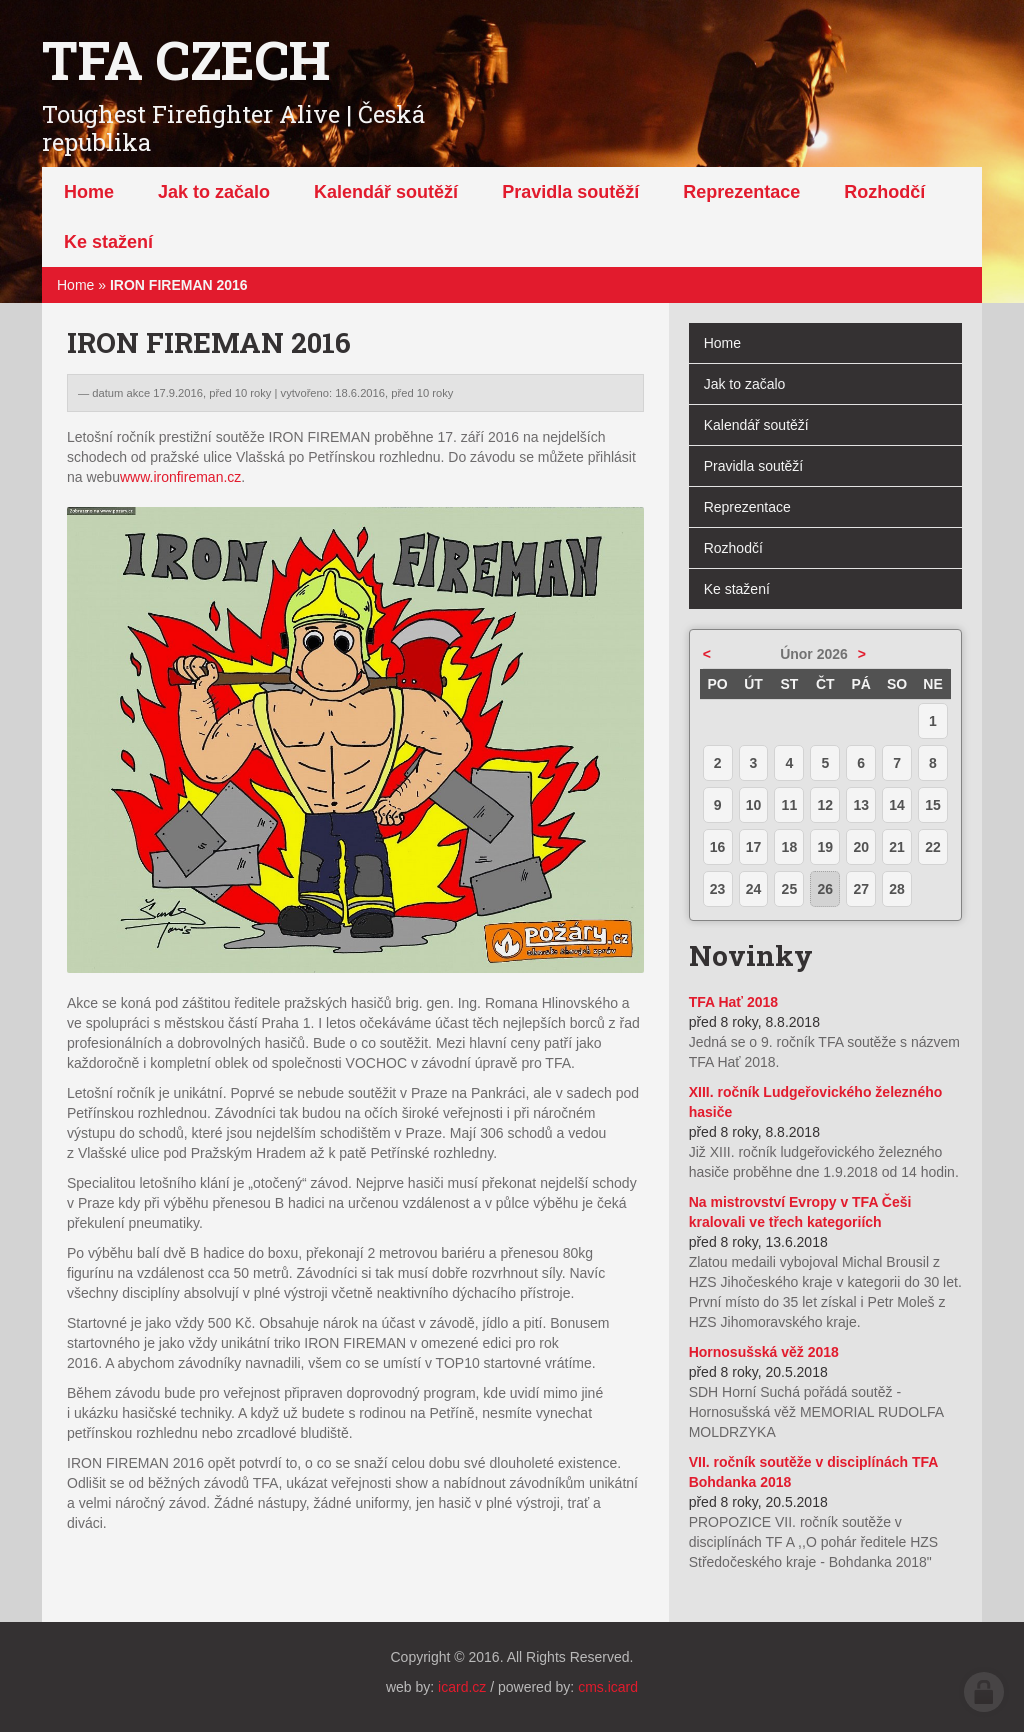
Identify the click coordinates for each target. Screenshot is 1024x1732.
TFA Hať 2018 (733, 1002)
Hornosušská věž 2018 (764, 1352)
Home (75, 285)
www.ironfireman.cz (180, 477)
